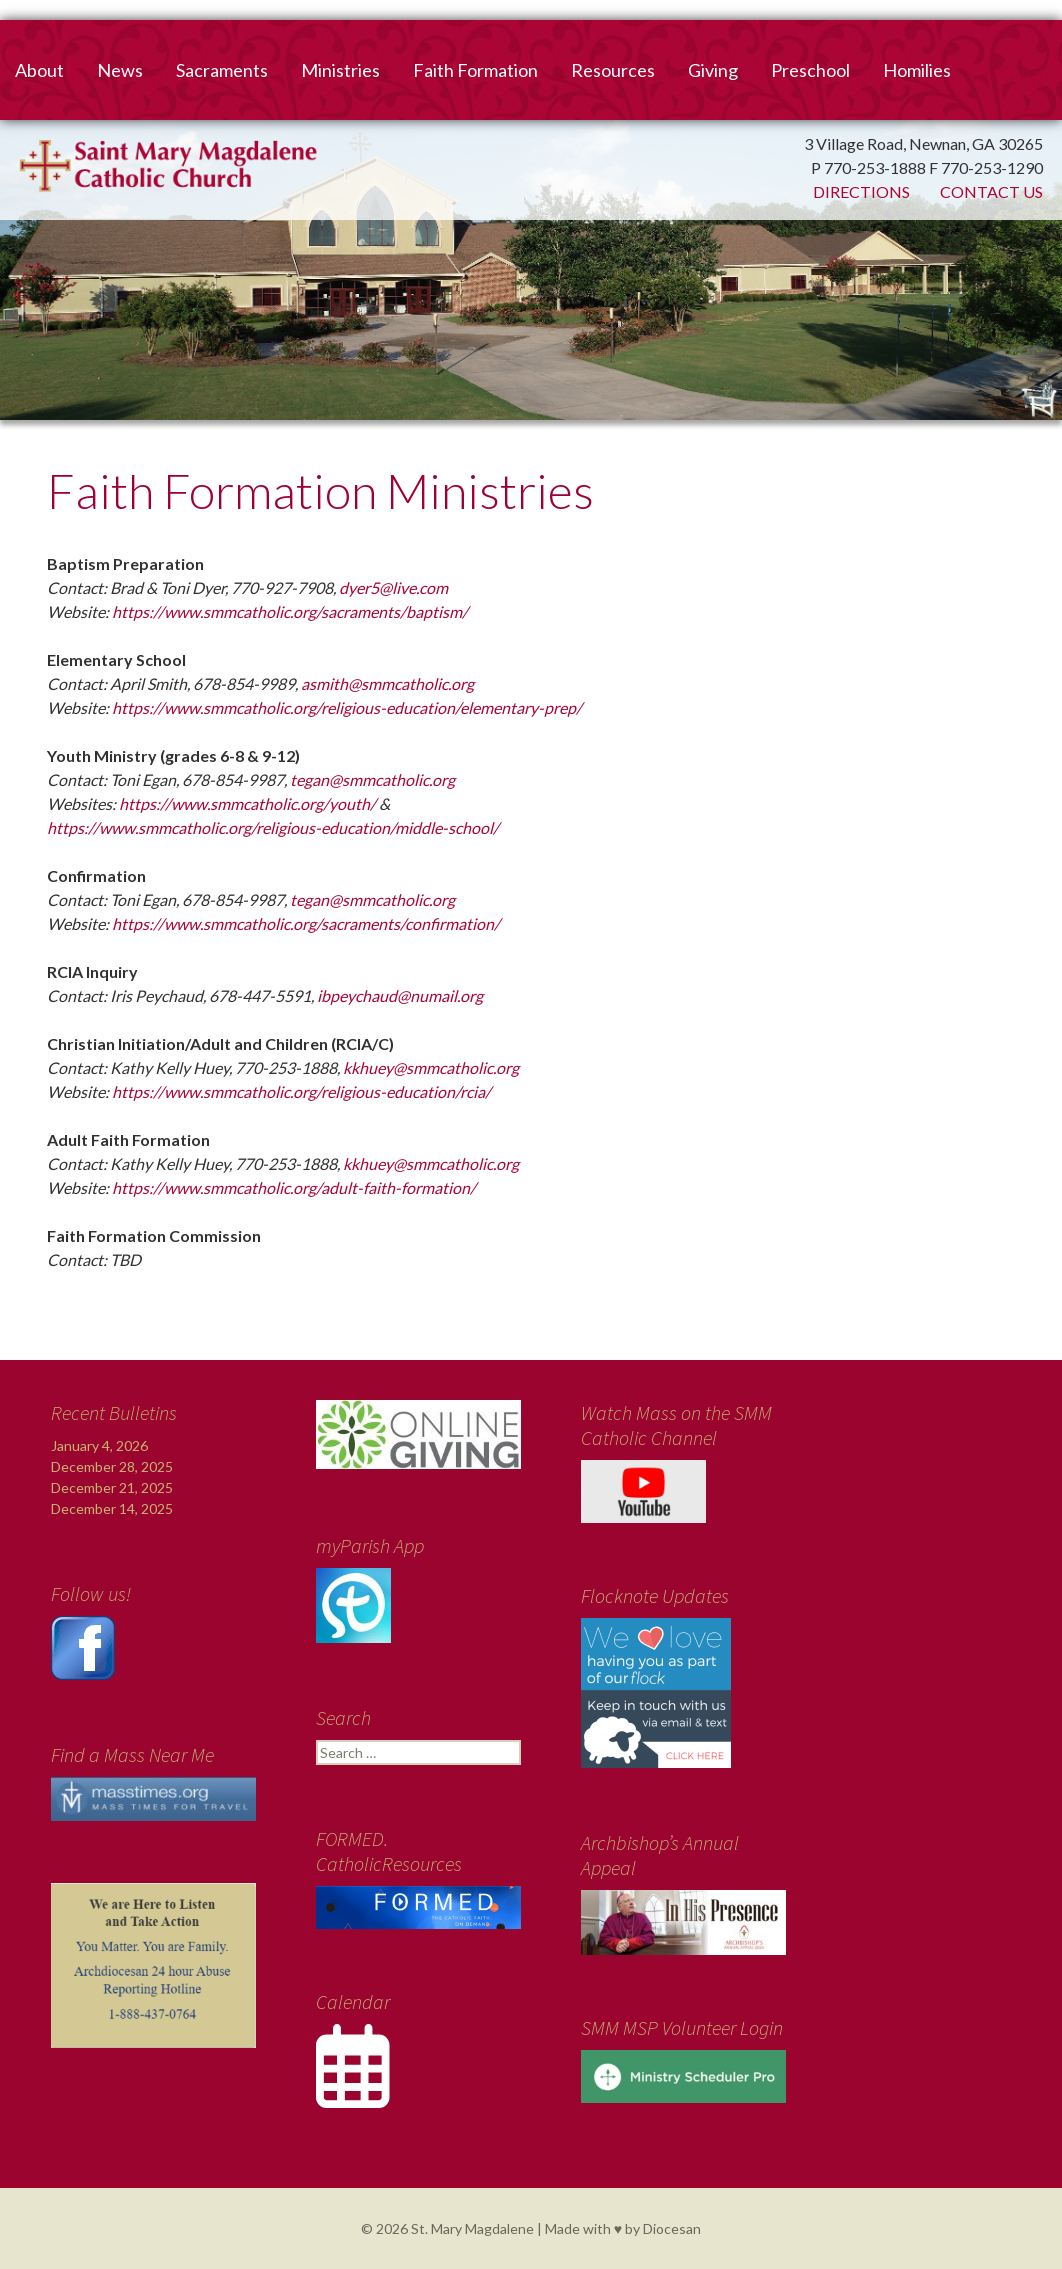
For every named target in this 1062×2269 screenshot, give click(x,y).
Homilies (917, 70)
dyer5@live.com (393, 587)
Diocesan (672, 2228)
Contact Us (991, 191)
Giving (713, 70)
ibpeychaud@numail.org (400, 995)
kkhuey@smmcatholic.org (431, 1067)
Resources (613, 70)
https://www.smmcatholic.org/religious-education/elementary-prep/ (347, 707)
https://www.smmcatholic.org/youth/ (247, 803)
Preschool (810, 70)
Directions (861, 191)
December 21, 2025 (112, 1487)
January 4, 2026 (99, 1445)
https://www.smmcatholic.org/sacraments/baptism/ (290, 611)
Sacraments (222, 70)
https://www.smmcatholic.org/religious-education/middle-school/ (273, 827)
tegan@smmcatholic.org (372, 779)
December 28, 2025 (112, 1466)
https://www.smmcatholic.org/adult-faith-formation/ (294, 1187)
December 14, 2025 (112, 1508)
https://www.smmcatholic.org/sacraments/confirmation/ (306, 923)
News (120, 70)
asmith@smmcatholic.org (387, 683)
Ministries (340, 70)
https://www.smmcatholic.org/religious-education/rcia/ (301, 1091)
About (39, 70)
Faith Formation (475, 70)
